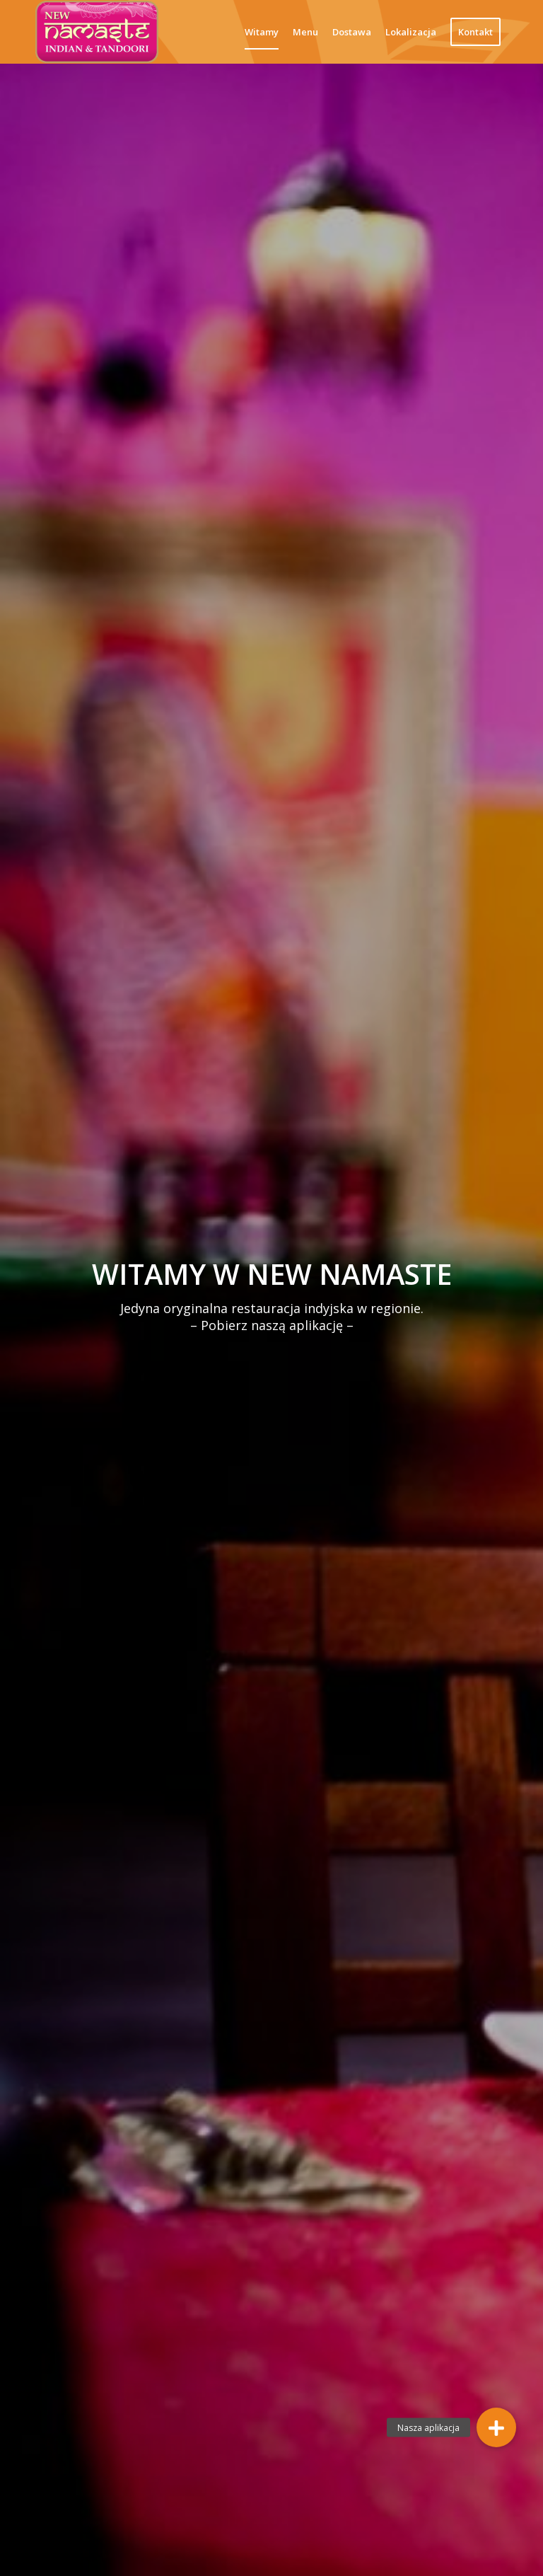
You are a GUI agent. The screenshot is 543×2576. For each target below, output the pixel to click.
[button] (496, 2427)
